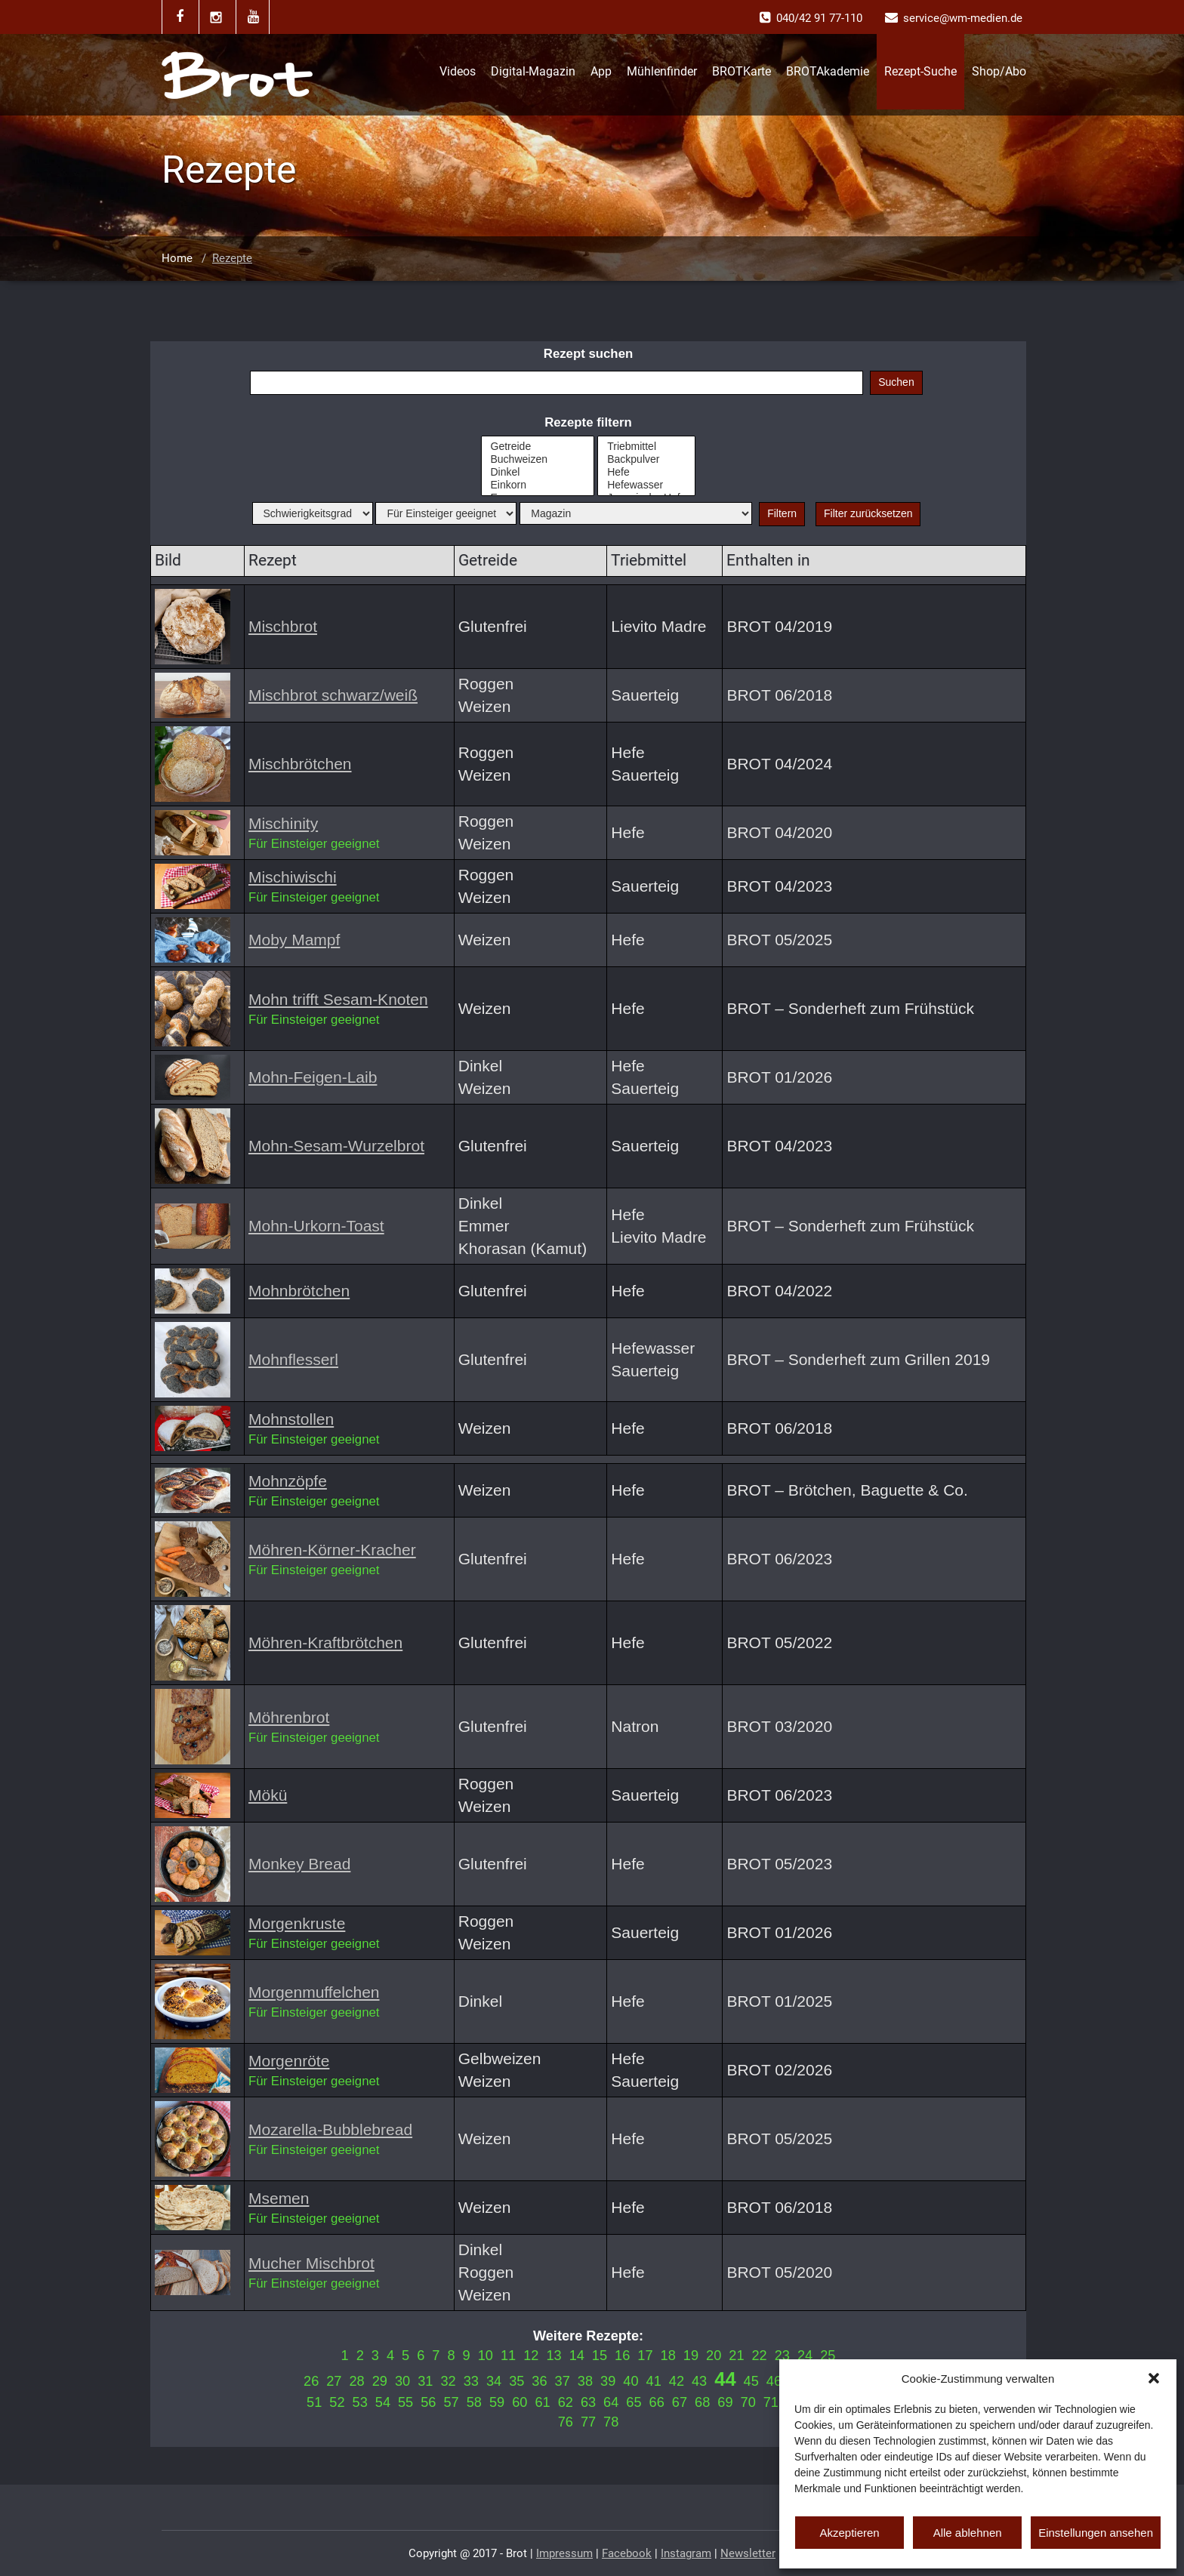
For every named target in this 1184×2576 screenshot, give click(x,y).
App (601, 71)
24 (804, 2355)
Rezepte (232, 258)
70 (748, 2402)
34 (493, 2381)
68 (702, 2402)
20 (713, 2355)
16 (622, 2355)
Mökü (267, 1795)
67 (679, 2402)
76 (565, 2422)
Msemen (279, 2198)
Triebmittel (646, 446)
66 (656, 2402)
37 (562, 2381)
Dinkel (538, 472)
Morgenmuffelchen (314, 1992)
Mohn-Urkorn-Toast (316, 1225)
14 (576, 2355)
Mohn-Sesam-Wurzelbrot (336, 1145)
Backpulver (646, 459)
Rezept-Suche (920, 71)
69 (724, 2402)
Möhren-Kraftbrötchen (325, 1642)
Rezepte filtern (588, 422)
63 (588, 2402)
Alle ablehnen (967, 2532)
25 (827, 2355)
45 (751, 2381)
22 (759, 2355)
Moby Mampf (294, 939)
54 (382, 2402)
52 (336, 2402)
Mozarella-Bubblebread (330, 2129)
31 (425, 2381)
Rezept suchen (588, 354)
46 (774, 2381)
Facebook (627, 2553)
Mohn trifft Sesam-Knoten (338, 999)
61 (542, 2402)
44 (724, 2379)
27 (333, 2381)
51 (314, 2402)
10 (485, 2355)
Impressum (564, 2553)
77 (588, 2422)
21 (736, 2355)
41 (653, 2381)
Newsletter (747, 2553)
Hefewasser (646, 485)
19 (690, 2355)
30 (402, 2381)
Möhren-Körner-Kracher (332, 1549)
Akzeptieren (849, 2532)
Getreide (538, 446)
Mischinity (283, 823)
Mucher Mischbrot (311, 2263)
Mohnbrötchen (299, 1290)
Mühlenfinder (662, 71)
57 (450, 2402)
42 (676, 2381)
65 (633, 2402)
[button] (1153, 2378)
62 (565, 2402)
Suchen (896, 382)
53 (360, 2402)
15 (599, 2355)
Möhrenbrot (288, 1717)
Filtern (782, 513)
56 (428, 2402)
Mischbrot (282, 626)
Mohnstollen (291, 1419)
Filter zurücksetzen (868, 513)
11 (508, 2355)
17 (644, 2355)
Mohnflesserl (293, 1359)
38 (585, 2381)
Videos (457, 71)
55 (405, 2402)
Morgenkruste (296, 1923)
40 (630, 2381)
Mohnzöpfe (287, 1481)
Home (177, 258)
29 (379, 2381)
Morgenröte (288, 2060)
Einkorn (538, 485)
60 (519, 2402)
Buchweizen (538, 459)
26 (311, 2381)
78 (610, 2422)
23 (782, 2355)
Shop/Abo (999, 71)
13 (553, 2355)
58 (474, 2402)
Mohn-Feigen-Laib (312, 1077)
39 (607, 2381)
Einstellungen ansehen (1095, 2532)
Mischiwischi (292, 877)
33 (471, 2381)
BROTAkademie (827, 71)
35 (516, 2381)
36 (539, 2381)
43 (699, 2381)
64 (610, 2402)
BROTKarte (741, 71)
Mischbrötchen (300, 763)
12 (530, 2355)
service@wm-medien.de (962, 18)
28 (356, 2381)
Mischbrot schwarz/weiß (333, 695)
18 (668, 2355)
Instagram (686, 2553)
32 (447, 2381)
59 (496, 2402)
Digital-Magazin (533, 71)
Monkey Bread (299, 1863)
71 (771, 2402)
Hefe (646, 472)
